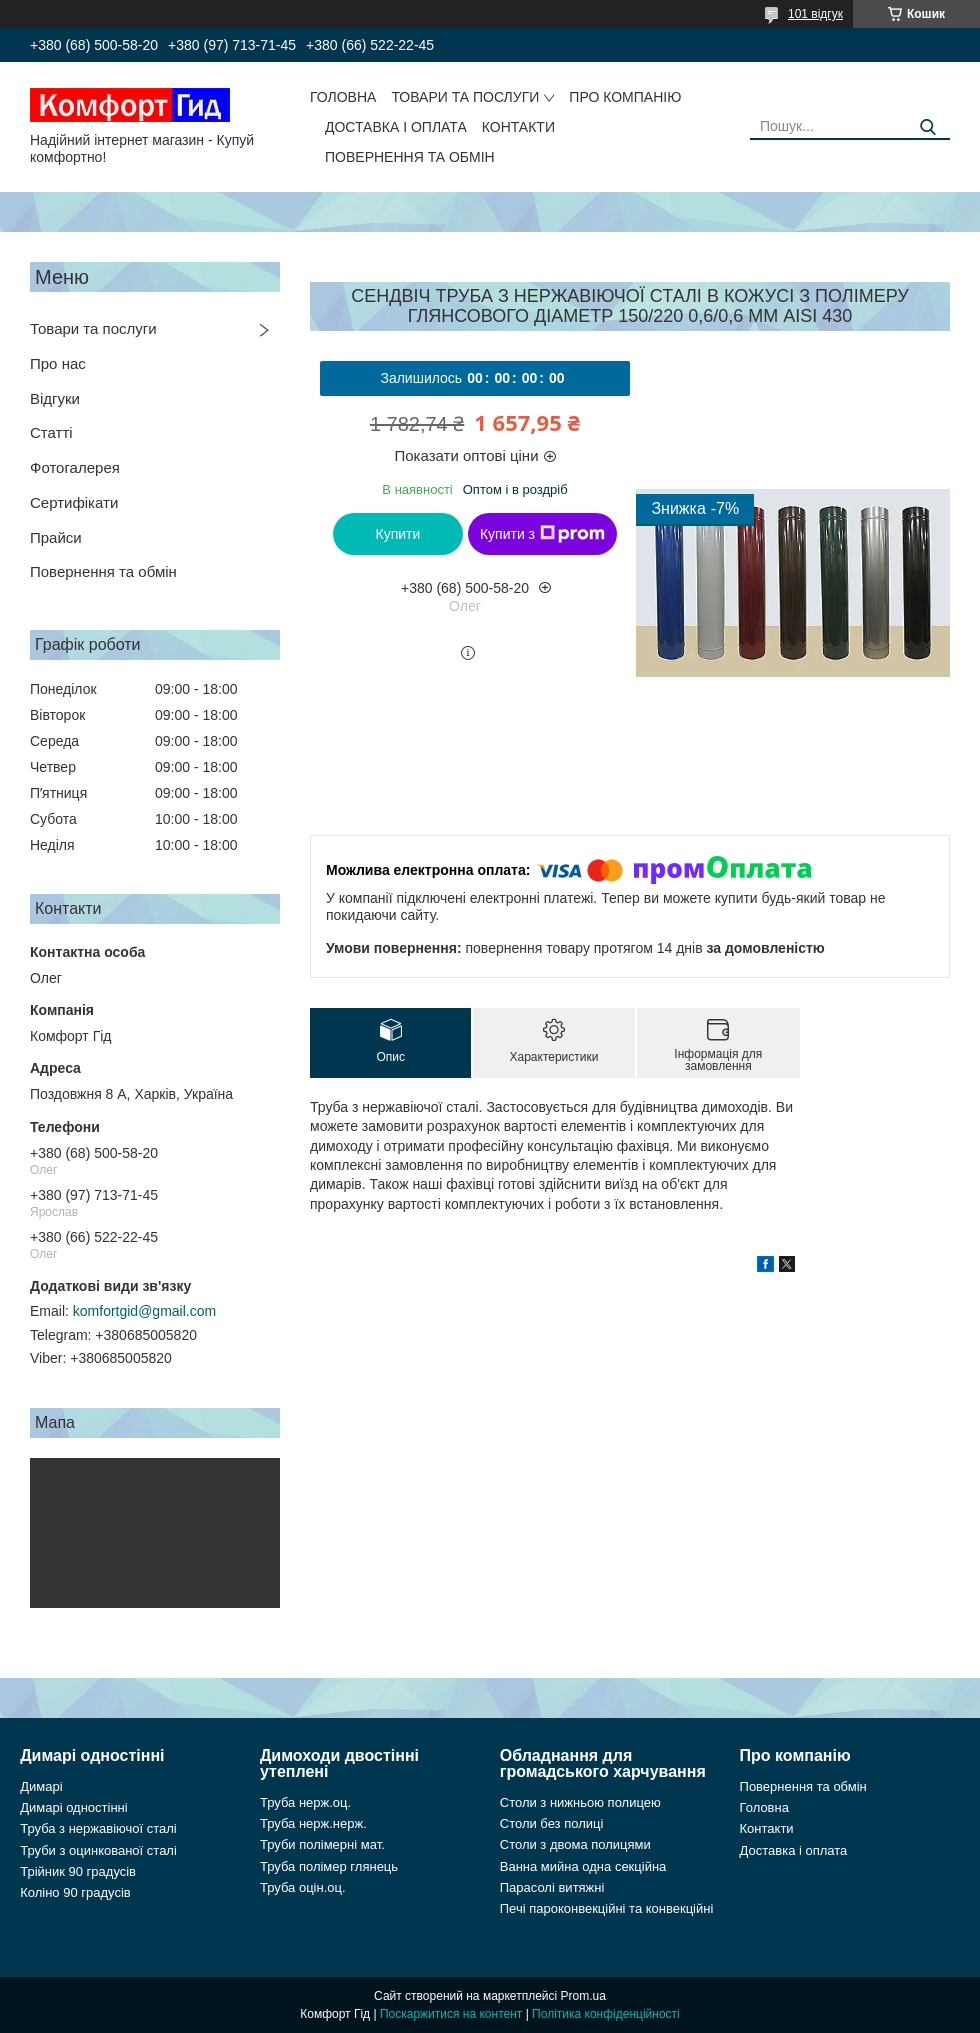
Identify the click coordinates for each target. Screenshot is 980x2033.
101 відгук (815, 14)
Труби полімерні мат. (322, 1844)
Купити (398, 534)
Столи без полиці (552, 1823)
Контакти (518, 127)
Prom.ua (583, 1996)
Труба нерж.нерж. (313, 1823)
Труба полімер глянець (329, 1866)
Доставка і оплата (396, 127)
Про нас (58, 363)
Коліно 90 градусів (75, 1892)
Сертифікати (74, 502)
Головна (343, 97)
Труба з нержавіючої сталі (98, 1828)
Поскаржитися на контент (451, 2014)
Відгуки (55, 398)
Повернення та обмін (410, 157)
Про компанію (625, 97)
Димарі (41, 1786)
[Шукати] (927, 127)
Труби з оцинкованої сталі (98, 1850)
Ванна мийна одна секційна (583, 1866)
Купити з (542, 534)
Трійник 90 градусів (78, 1871)
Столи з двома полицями (575, 1844)
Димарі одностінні (74, 1807)
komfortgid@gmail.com (144, 1311)
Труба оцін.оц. (303, 1887)
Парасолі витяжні (552, 1887)
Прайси (56, 537)
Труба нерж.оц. (305, 1802)
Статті (51, 432)
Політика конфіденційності (606, 2014)
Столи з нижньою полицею (580, 1802)
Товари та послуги (465, 97)
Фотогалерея (75, 467)
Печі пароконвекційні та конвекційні (607, 1908)
